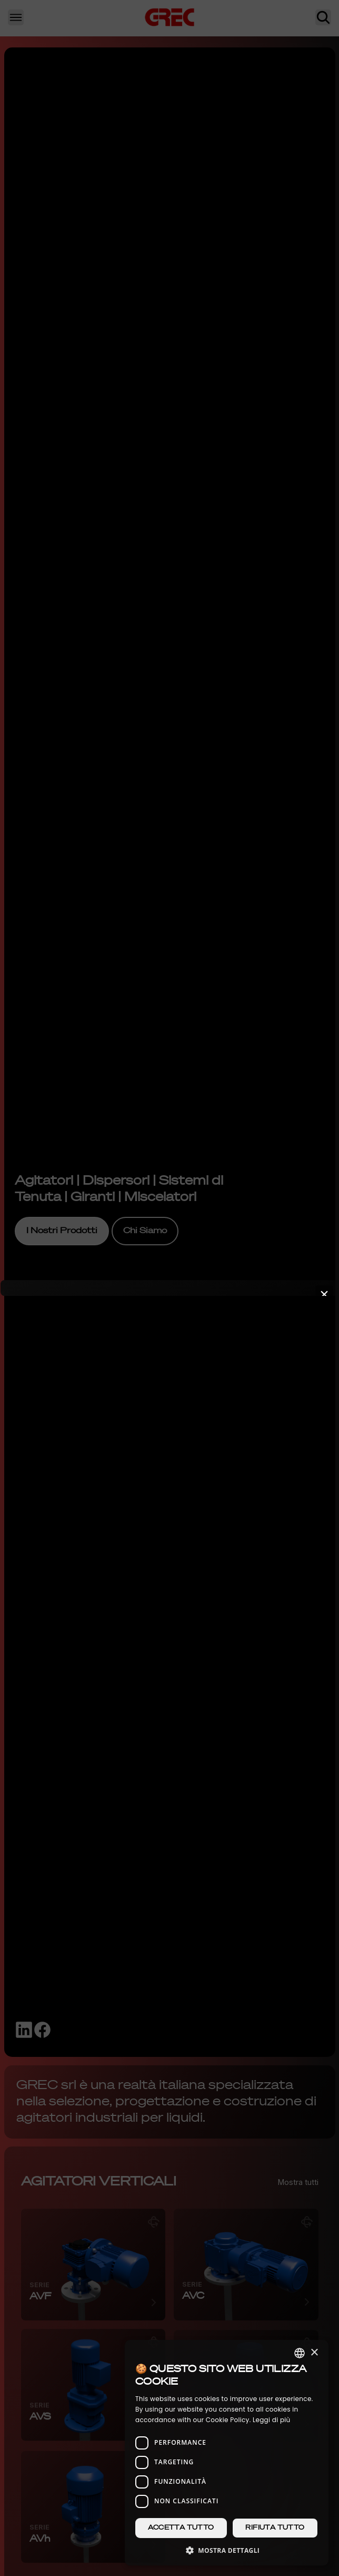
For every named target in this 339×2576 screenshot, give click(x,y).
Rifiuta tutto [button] (274, 2528)
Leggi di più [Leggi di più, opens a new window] (272, 2419)
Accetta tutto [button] (181, 2528)
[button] (226, 2550)
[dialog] (226, 2452)
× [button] (314, 2353)
